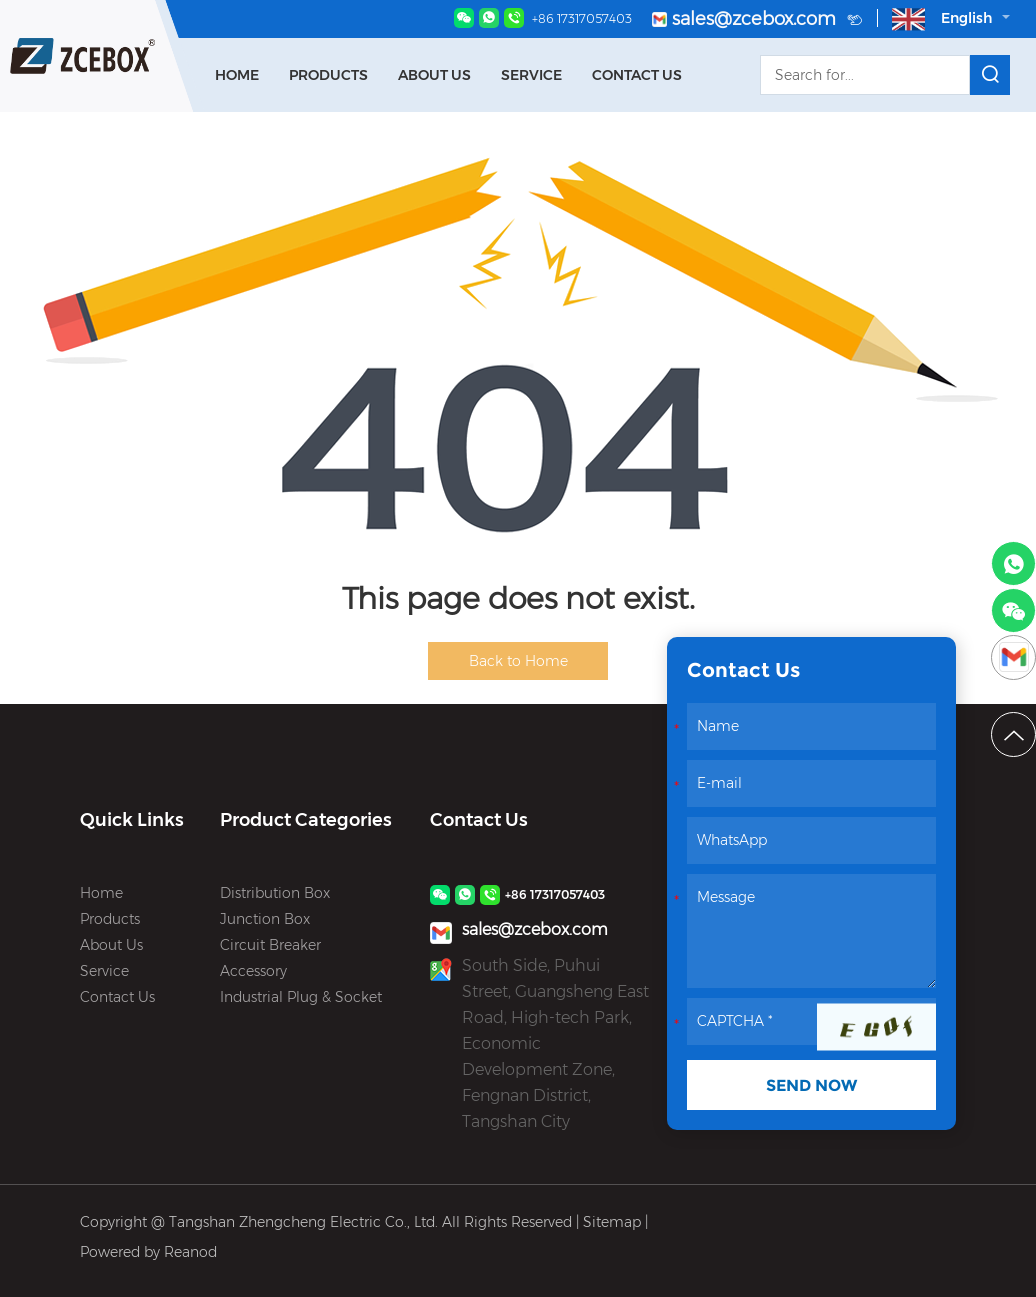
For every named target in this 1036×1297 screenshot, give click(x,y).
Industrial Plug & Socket (301, 997)
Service (531, 75)
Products (328, 75)
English (951, 19)
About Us (434, 75)
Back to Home (518, 661)
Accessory (253, 971)
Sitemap (612, 1222)
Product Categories (306, 820)
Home (237, 75)
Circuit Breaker (270, 945)
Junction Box (265, 919)
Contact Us (637, 75)
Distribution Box (275, 893)
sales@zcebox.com (757, 20)
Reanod (190, 1252)
